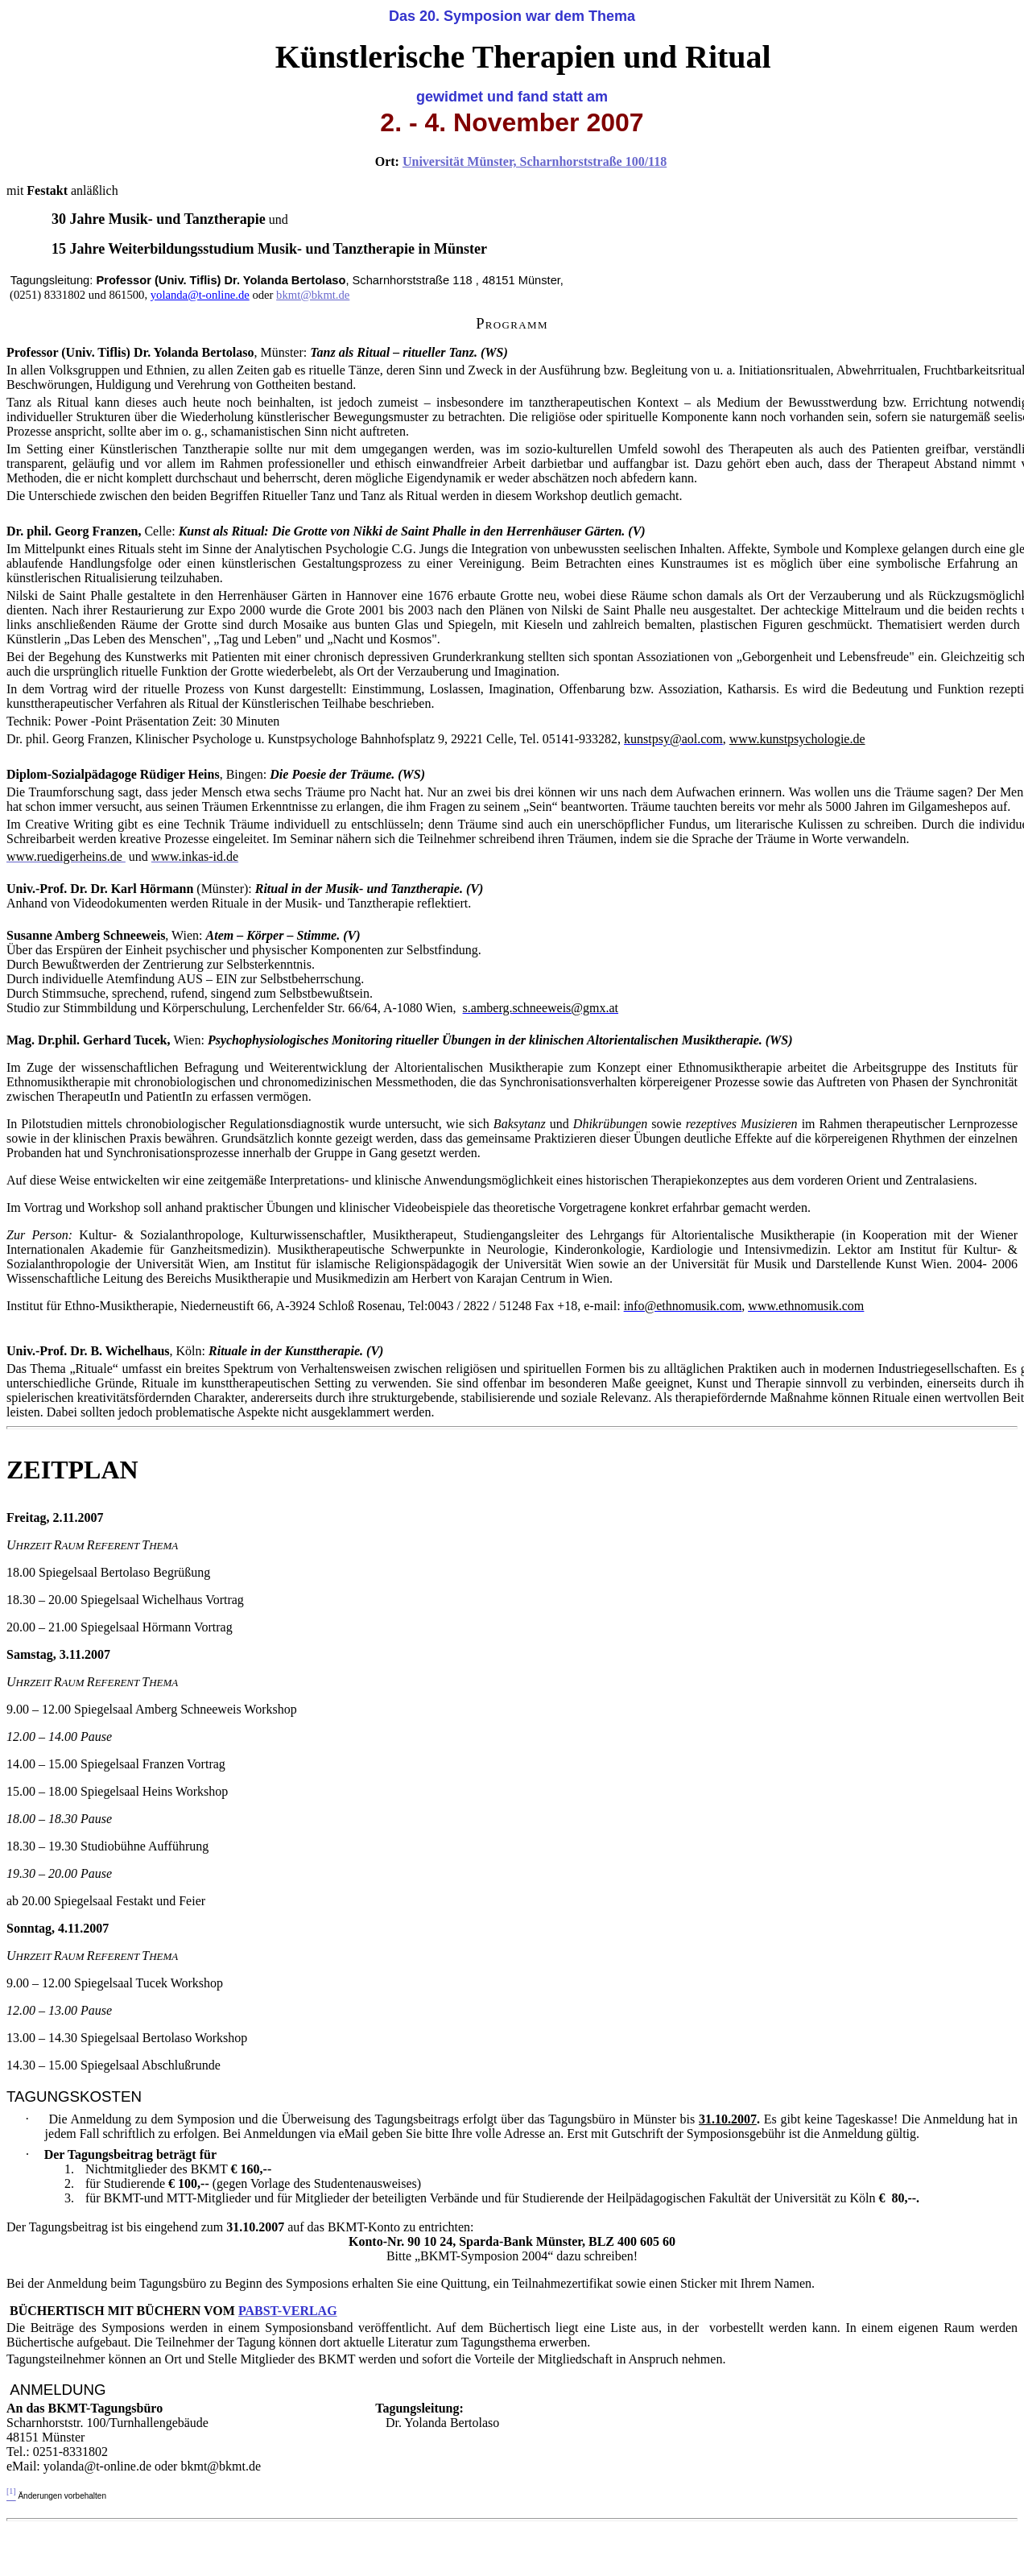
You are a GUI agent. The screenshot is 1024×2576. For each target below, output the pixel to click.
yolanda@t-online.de (200, 294)
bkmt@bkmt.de (312, 294)
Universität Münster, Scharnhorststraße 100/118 (535, 161)
